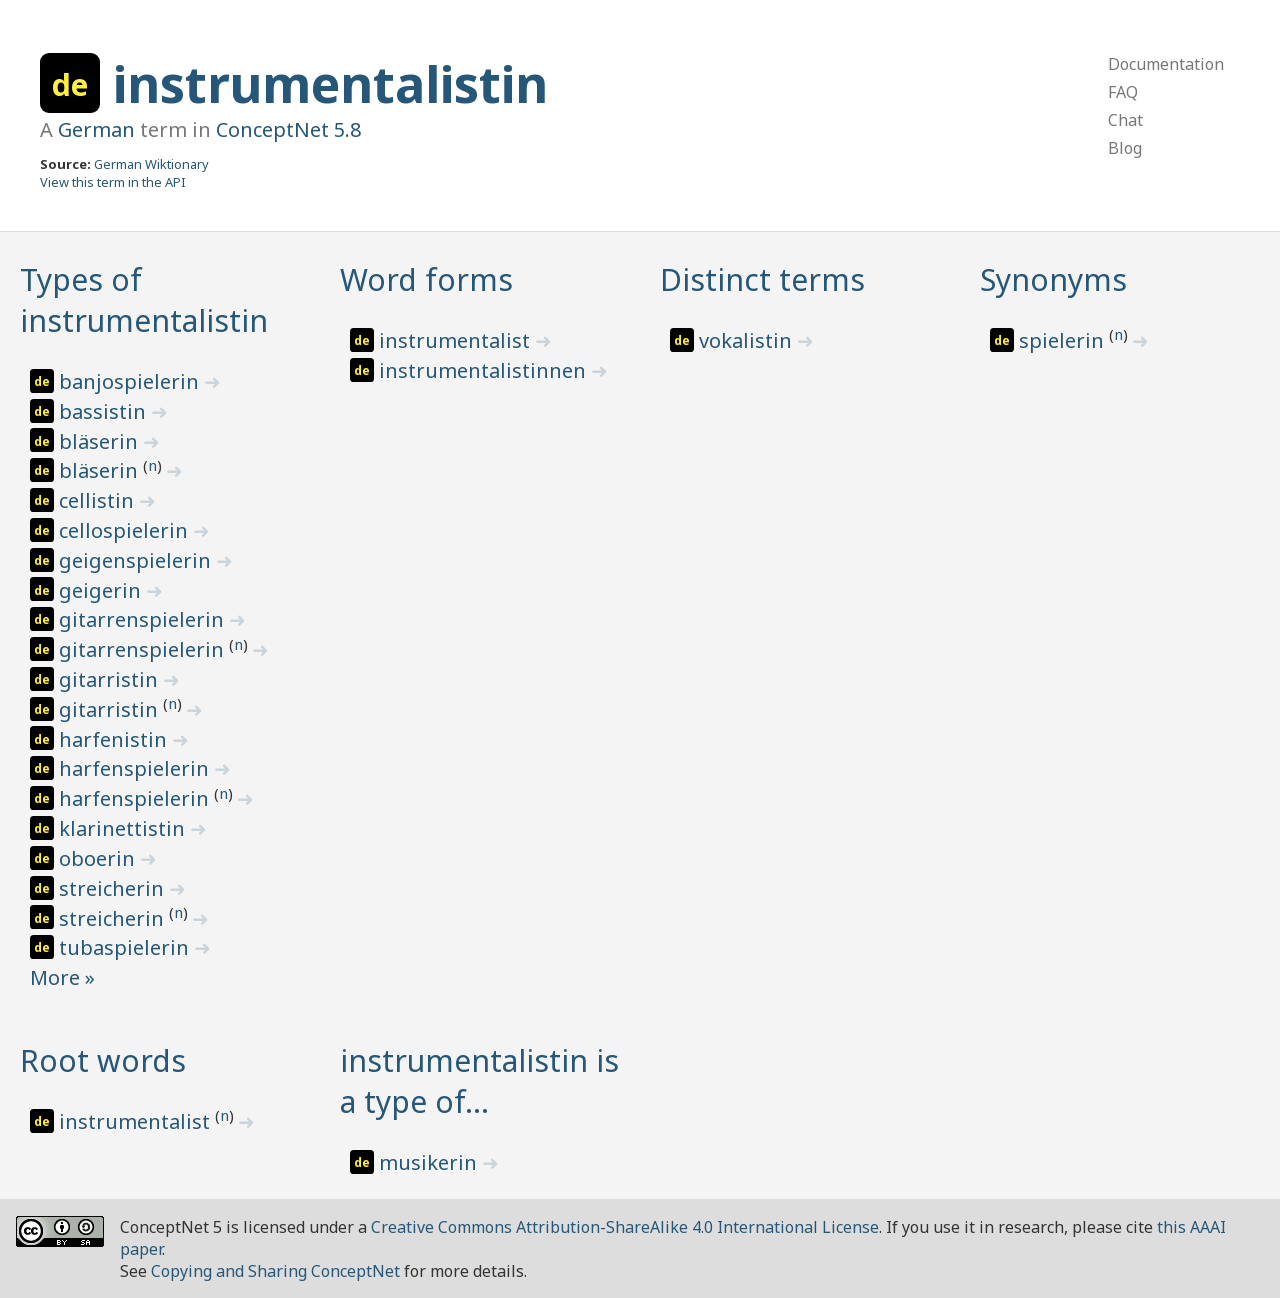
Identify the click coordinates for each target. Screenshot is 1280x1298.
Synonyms (1053, 279)
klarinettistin (124, 828)
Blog (1125, 148)
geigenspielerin (137, 560)
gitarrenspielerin (144, 619)
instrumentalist (457, 340)
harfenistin (115, 739)
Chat (1125, 120)
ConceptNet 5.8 (288, 129)
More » (62, 977)
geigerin (102, 590)
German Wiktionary (151, 164)
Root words (103, 1060)
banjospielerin (131, 381)
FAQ (1123, 92)
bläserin (101, 441)
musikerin (430, 1162)
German (96, 129)
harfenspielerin (136, 768)
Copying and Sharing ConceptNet (275, 1271)
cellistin (99, 500)
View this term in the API (113, 182)
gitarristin (111, 679)
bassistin (105, 411)
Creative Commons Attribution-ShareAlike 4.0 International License (625, 1227)
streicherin (114, 888)
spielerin (1064, 340)
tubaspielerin (126, 947)
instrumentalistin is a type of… (479, 1081)
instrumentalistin (330, 84)
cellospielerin (126, 530)
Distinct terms (762, 279)
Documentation (1166, 64)
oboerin (99, 858)
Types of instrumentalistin (144, 300)
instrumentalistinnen (485, 370)
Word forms (426, 279)
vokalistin (748, 340)
